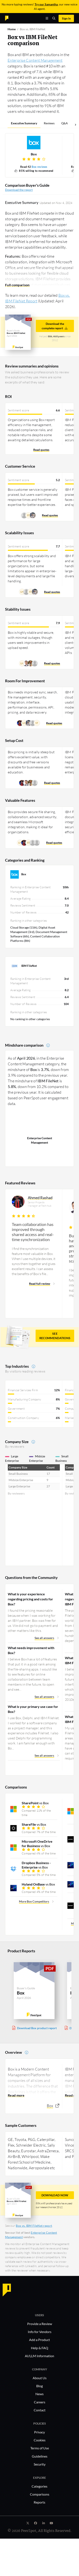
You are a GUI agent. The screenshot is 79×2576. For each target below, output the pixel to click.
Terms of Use (39, 2448)
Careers (39, 2402)
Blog (39, 2386)
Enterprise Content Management (35, 60)
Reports (39, 2502)
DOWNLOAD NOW (55, 2195)
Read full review (39, 1283)
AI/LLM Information (39, 2356)
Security (40, 2464)
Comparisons (39, 2494)
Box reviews (39, 166)
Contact (40, 2410)
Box (34, 154)
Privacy (39, 2432)
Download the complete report (55, 326)
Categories (39, 2486)
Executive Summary (24, 123)
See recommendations (55, 1336)
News (39, 2394)
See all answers (44, 1638)
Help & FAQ (39, 2348)
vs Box (35, 1803)
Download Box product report (37, 2028)
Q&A (64, 123)
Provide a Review (39, 2324)
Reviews (49, 123)
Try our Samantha (46, 4)
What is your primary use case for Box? (33, 1709)
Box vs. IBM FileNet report (34, 2225)
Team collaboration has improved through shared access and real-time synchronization (33, 1232)
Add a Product (39, 2340)
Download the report (19, 190)
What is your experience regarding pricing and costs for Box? (30, 1599)
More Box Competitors (34, 1901)
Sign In (66, 18)
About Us (40, 2378)
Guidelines (39, 2456)
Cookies (40, 2440)
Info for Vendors (39, 2332)
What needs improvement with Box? (31, 1650)
